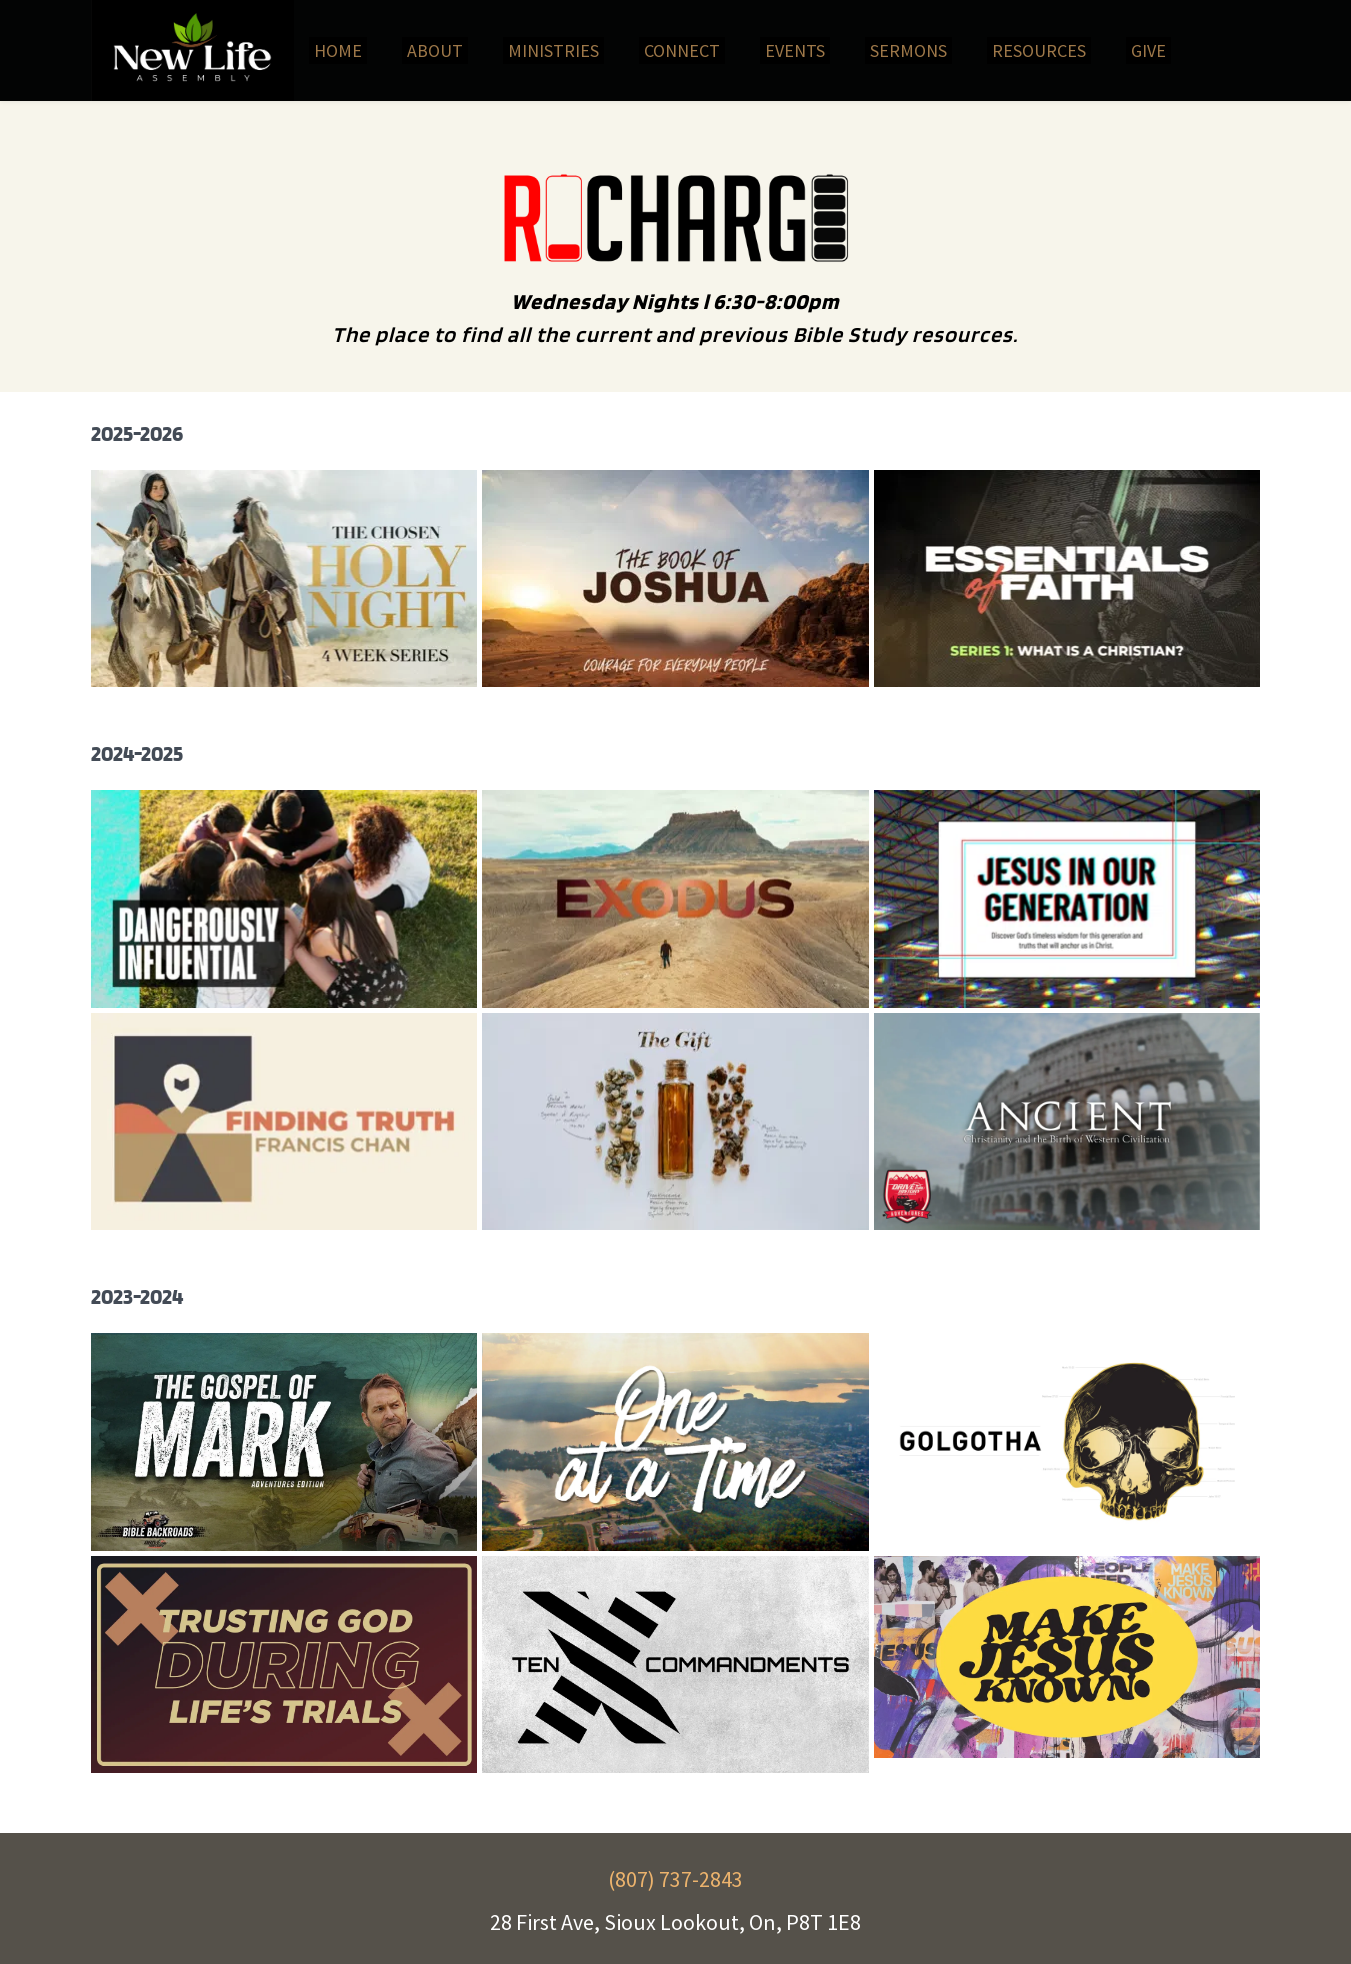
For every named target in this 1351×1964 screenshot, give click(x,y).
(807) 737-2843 (675, 1879)
